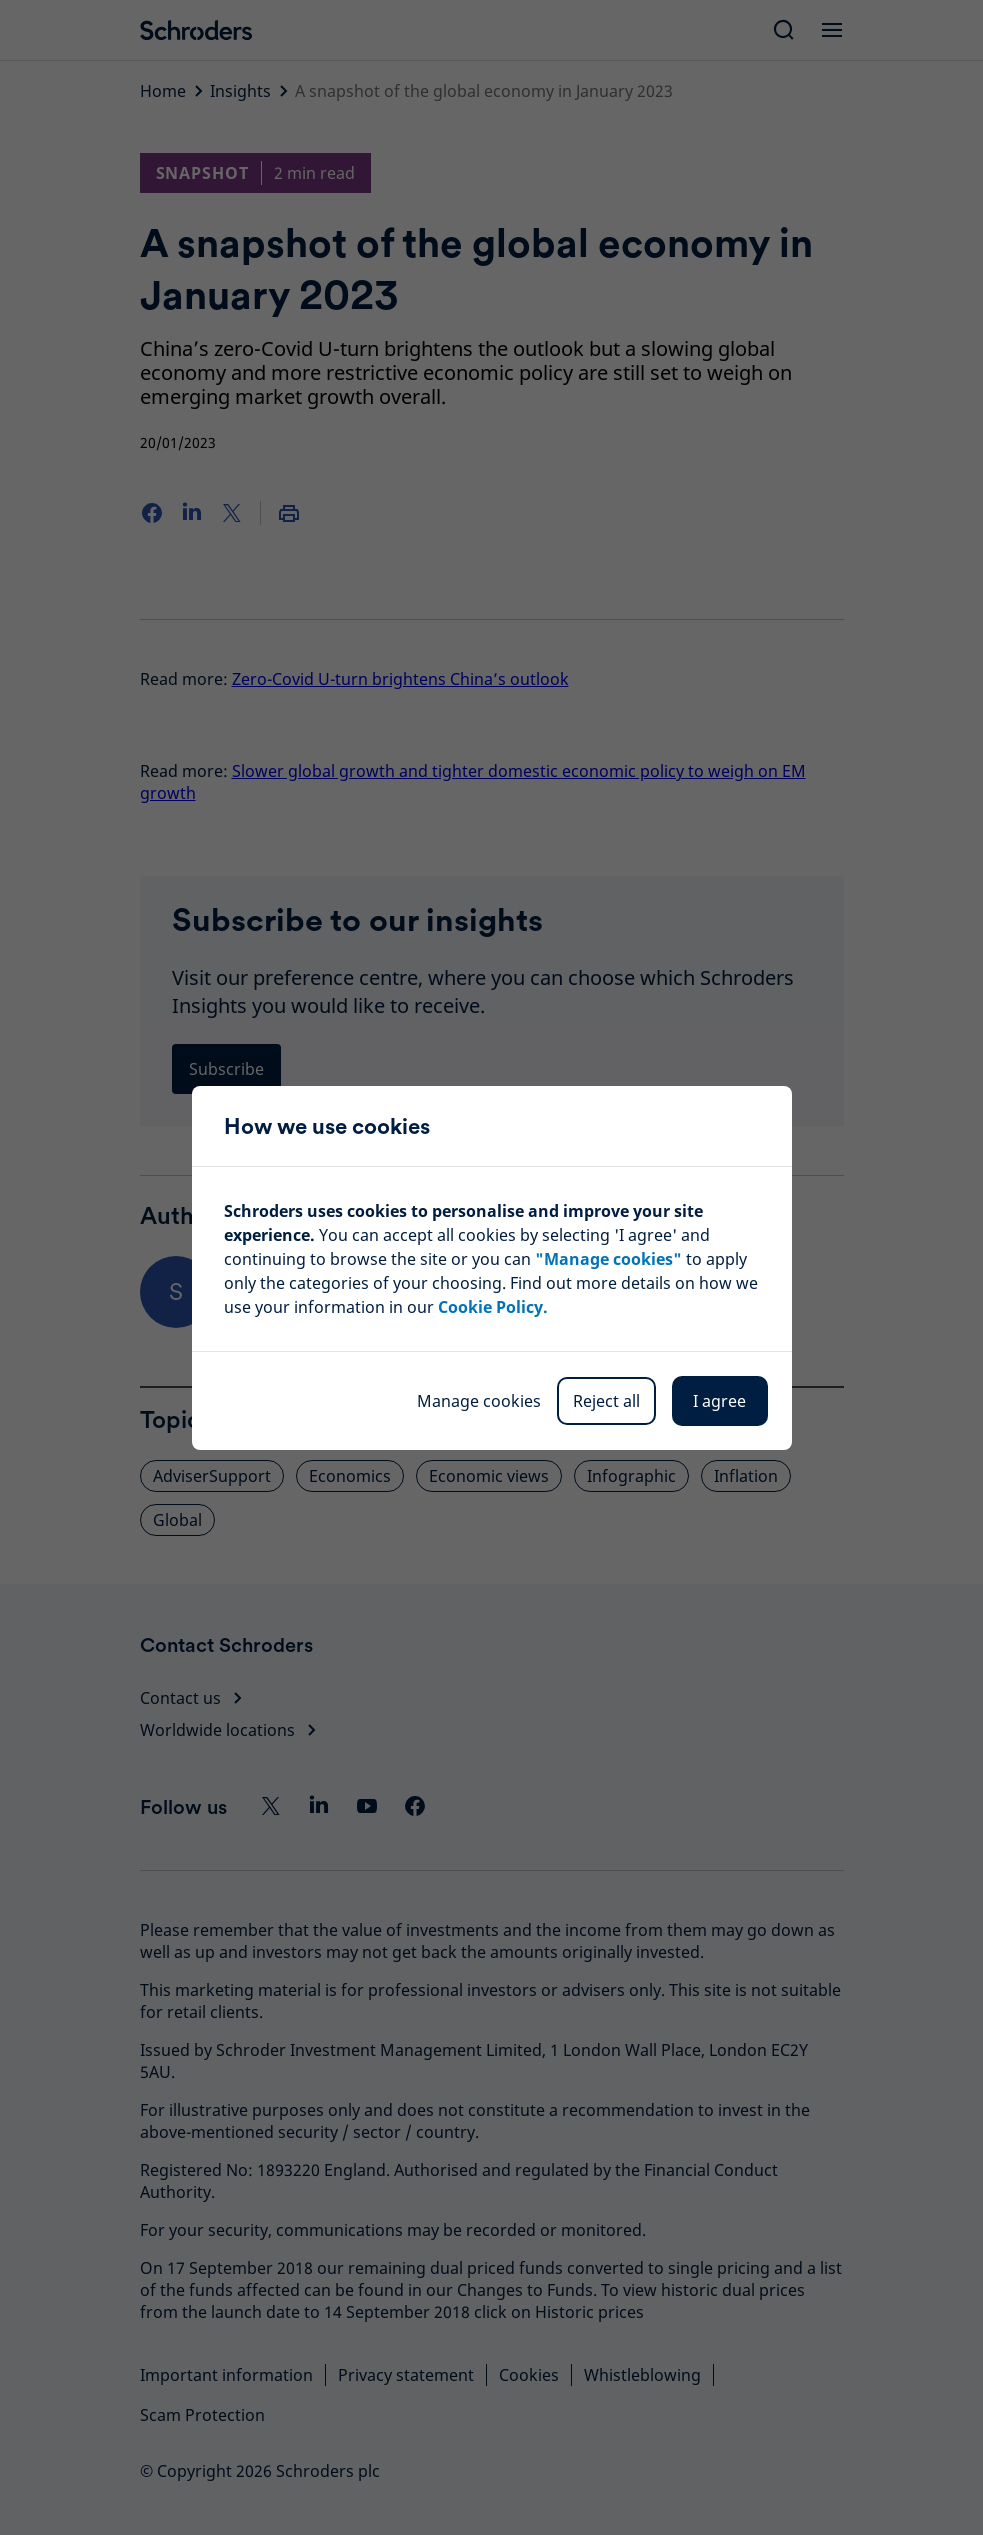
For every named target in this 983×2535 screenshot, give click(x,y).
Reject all (606, 1401)
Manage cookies (479, 1401)
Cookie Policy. (493, 1307)
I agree (719, 1401)
